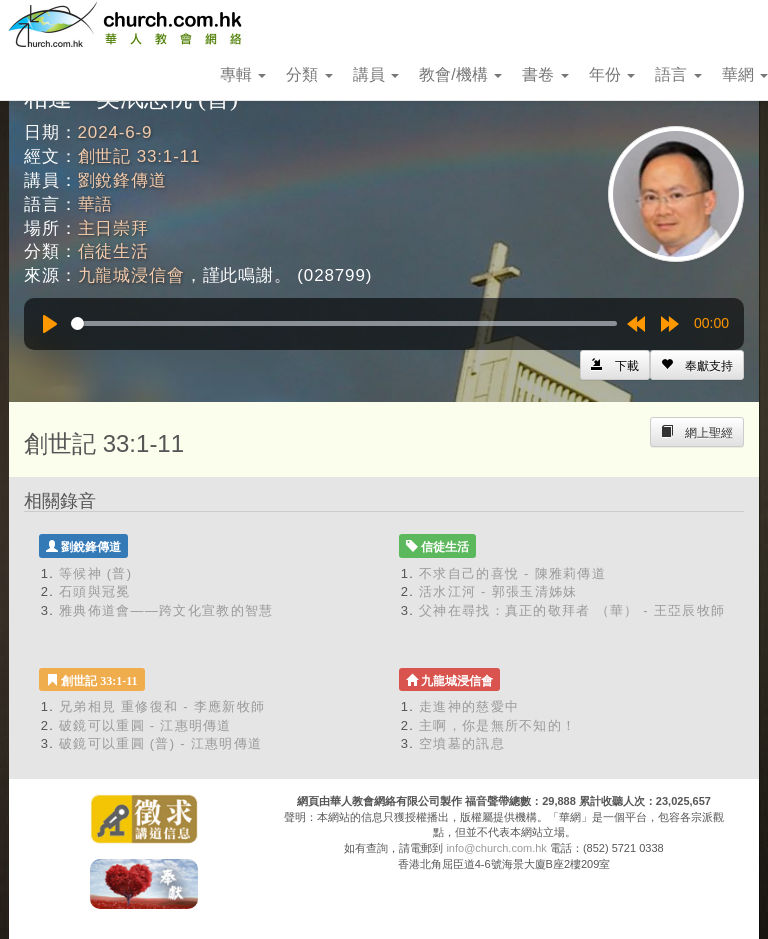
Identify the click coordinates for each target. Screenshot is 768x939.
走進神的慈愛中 (469, 706)
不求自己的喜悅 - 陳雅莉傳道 (512, 573)
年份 (612, 74)
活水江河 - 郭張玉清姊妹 (498, 591)
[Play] (50, 324)
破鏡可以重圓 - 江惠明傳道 (145, 725)
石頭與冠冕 (95, 591)
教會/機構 (460, 74)
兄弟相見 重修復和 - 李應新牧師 (162, 706)
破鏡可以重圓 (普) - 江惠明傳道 (160, 743)
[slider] (344, 323)
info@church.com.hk (496, 848)
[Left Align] (697, 365)
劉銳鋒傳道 (122, 180)
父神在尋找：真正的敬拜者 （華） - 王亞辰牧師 (572, 610)
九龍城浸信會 (131, 275)
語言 (678, 74)
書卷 (545, 74)
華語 (96, 204)
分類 (309, 74)
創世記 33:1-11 (139, 156)
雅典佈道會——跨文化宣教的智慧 (166, 610)
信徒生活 (113, 251)
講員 (376, 74)
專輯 (243, 74)
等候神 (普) (95, 573)
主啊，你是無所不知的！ (497, 725)
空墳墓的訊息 (462, 743)
